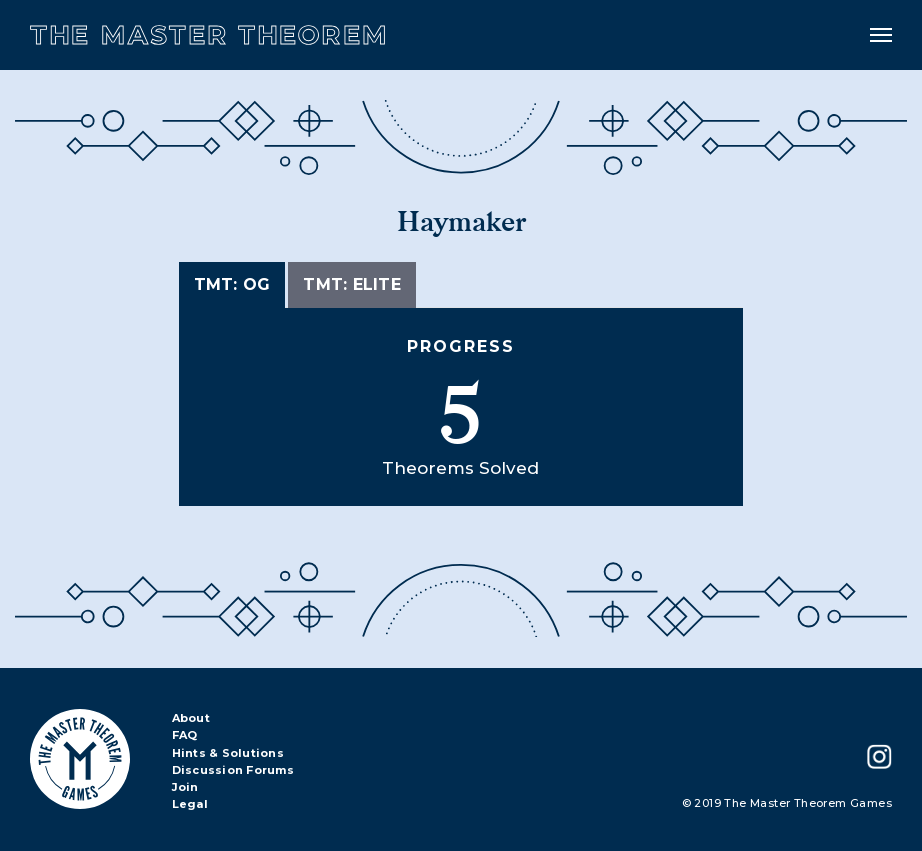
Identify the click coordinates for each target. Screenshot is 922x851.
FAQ (185, 736)
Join (185, 788)
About (191, 719)
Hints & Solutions (228, 754)
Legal (190, 805)
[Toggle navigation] (881, 35)
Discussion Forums (233, 771)
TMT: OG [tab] (232, 284)
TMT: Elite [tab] (352, 284)
